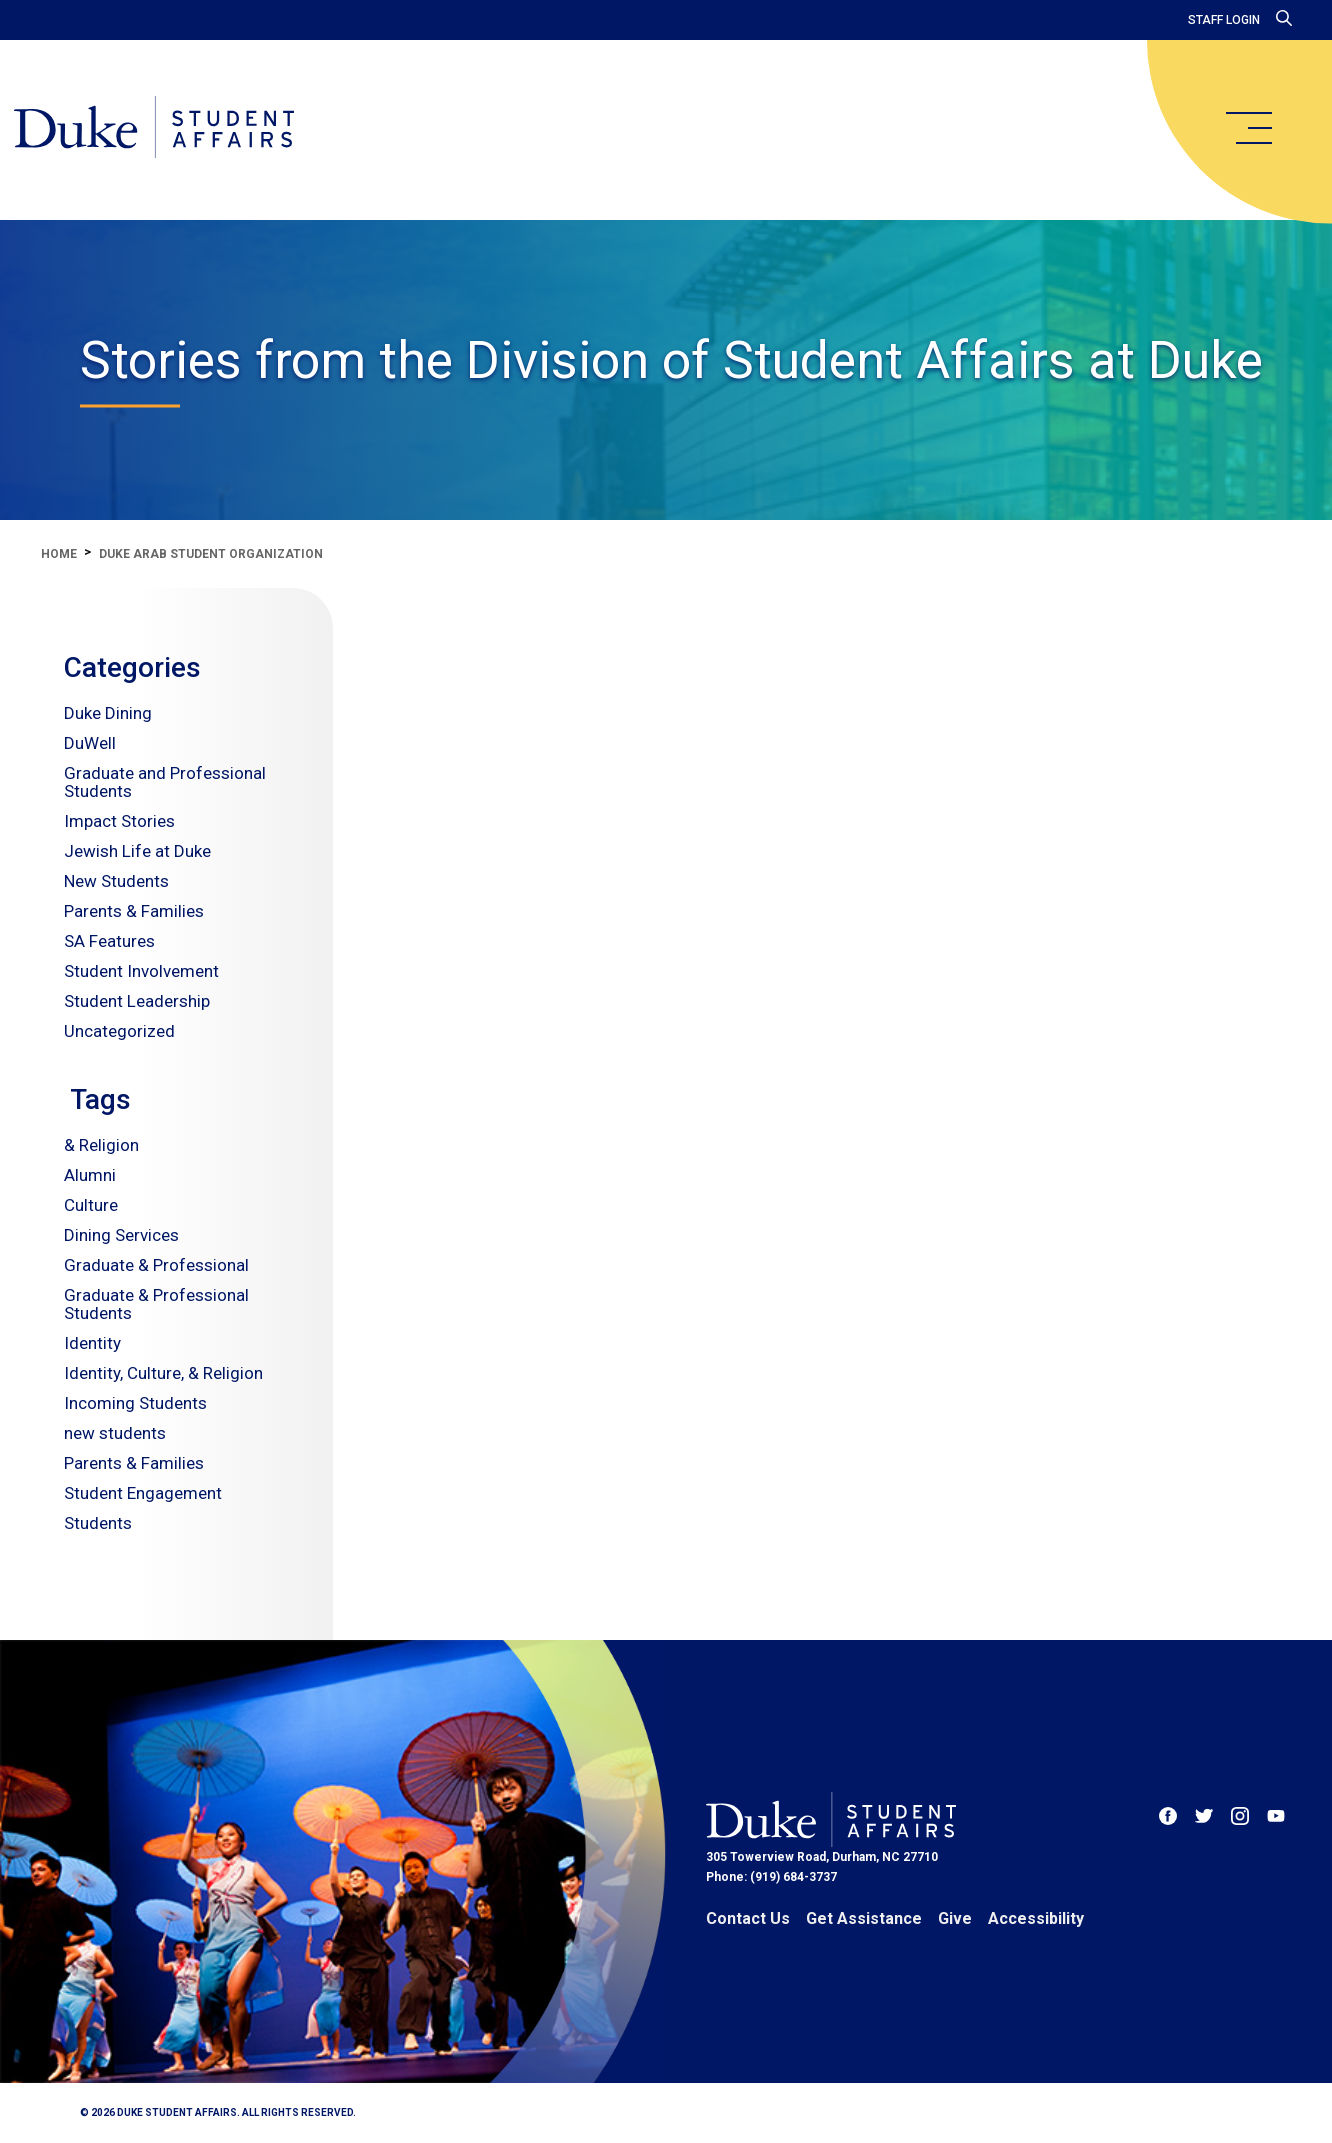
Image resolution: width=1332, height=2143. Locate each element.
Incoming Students (135, 1403)
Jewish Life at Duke (137, 851)
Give (955, 1918)
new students (115, 1433)
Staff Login (1224, 20)
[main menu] (1248, 128)
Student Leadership (137, 1001)
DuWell (90, 743)
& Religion (101, 1145)
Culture (91, 1205)
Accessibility (1036, 1918)
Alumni (90, 1175)
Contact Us (748, 1918)
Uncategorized (119, 1031)
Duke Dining (108, 713)
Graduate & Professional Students (156, 1304)
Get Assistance (864, 1918)
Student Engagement (143, 1493)
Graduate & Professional (156, 1265)
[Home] (162, 130)
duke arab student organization (211, 554)
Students (98, 1523)
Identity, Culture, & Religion (163, 1373)
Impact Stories (119, 821)
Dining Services (121, 1235)
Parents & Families (134, 911)
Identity (92, 1343)
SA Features (109, 941)
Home (59, 554)
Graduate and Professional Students (165, 782)
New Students (116, 881)
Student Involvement (141, 971)
